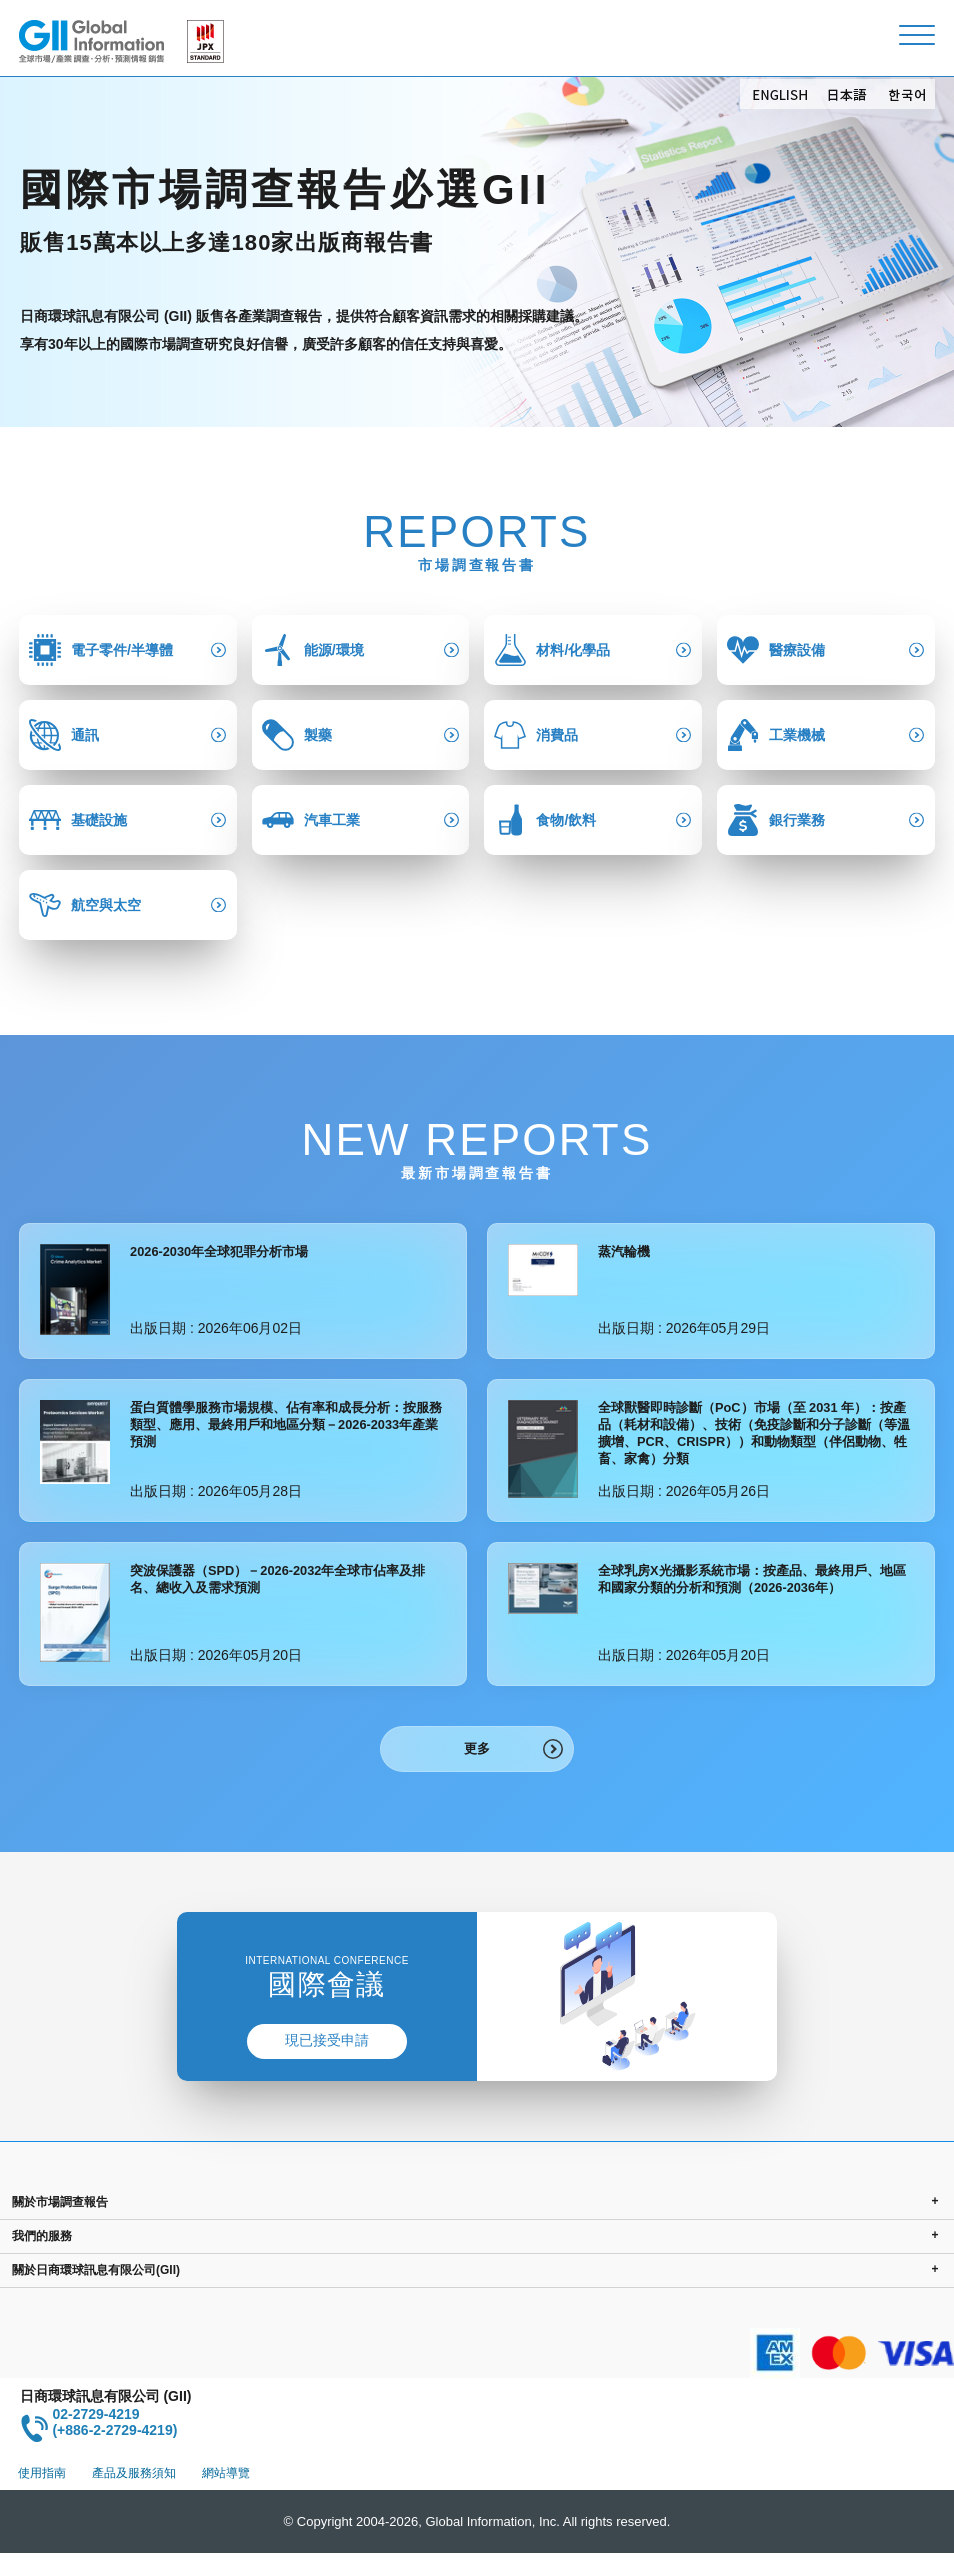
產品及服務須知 (134, 2479)
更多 (477, 1751)
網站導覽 (226, 2479)
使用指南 (42, 2479)
